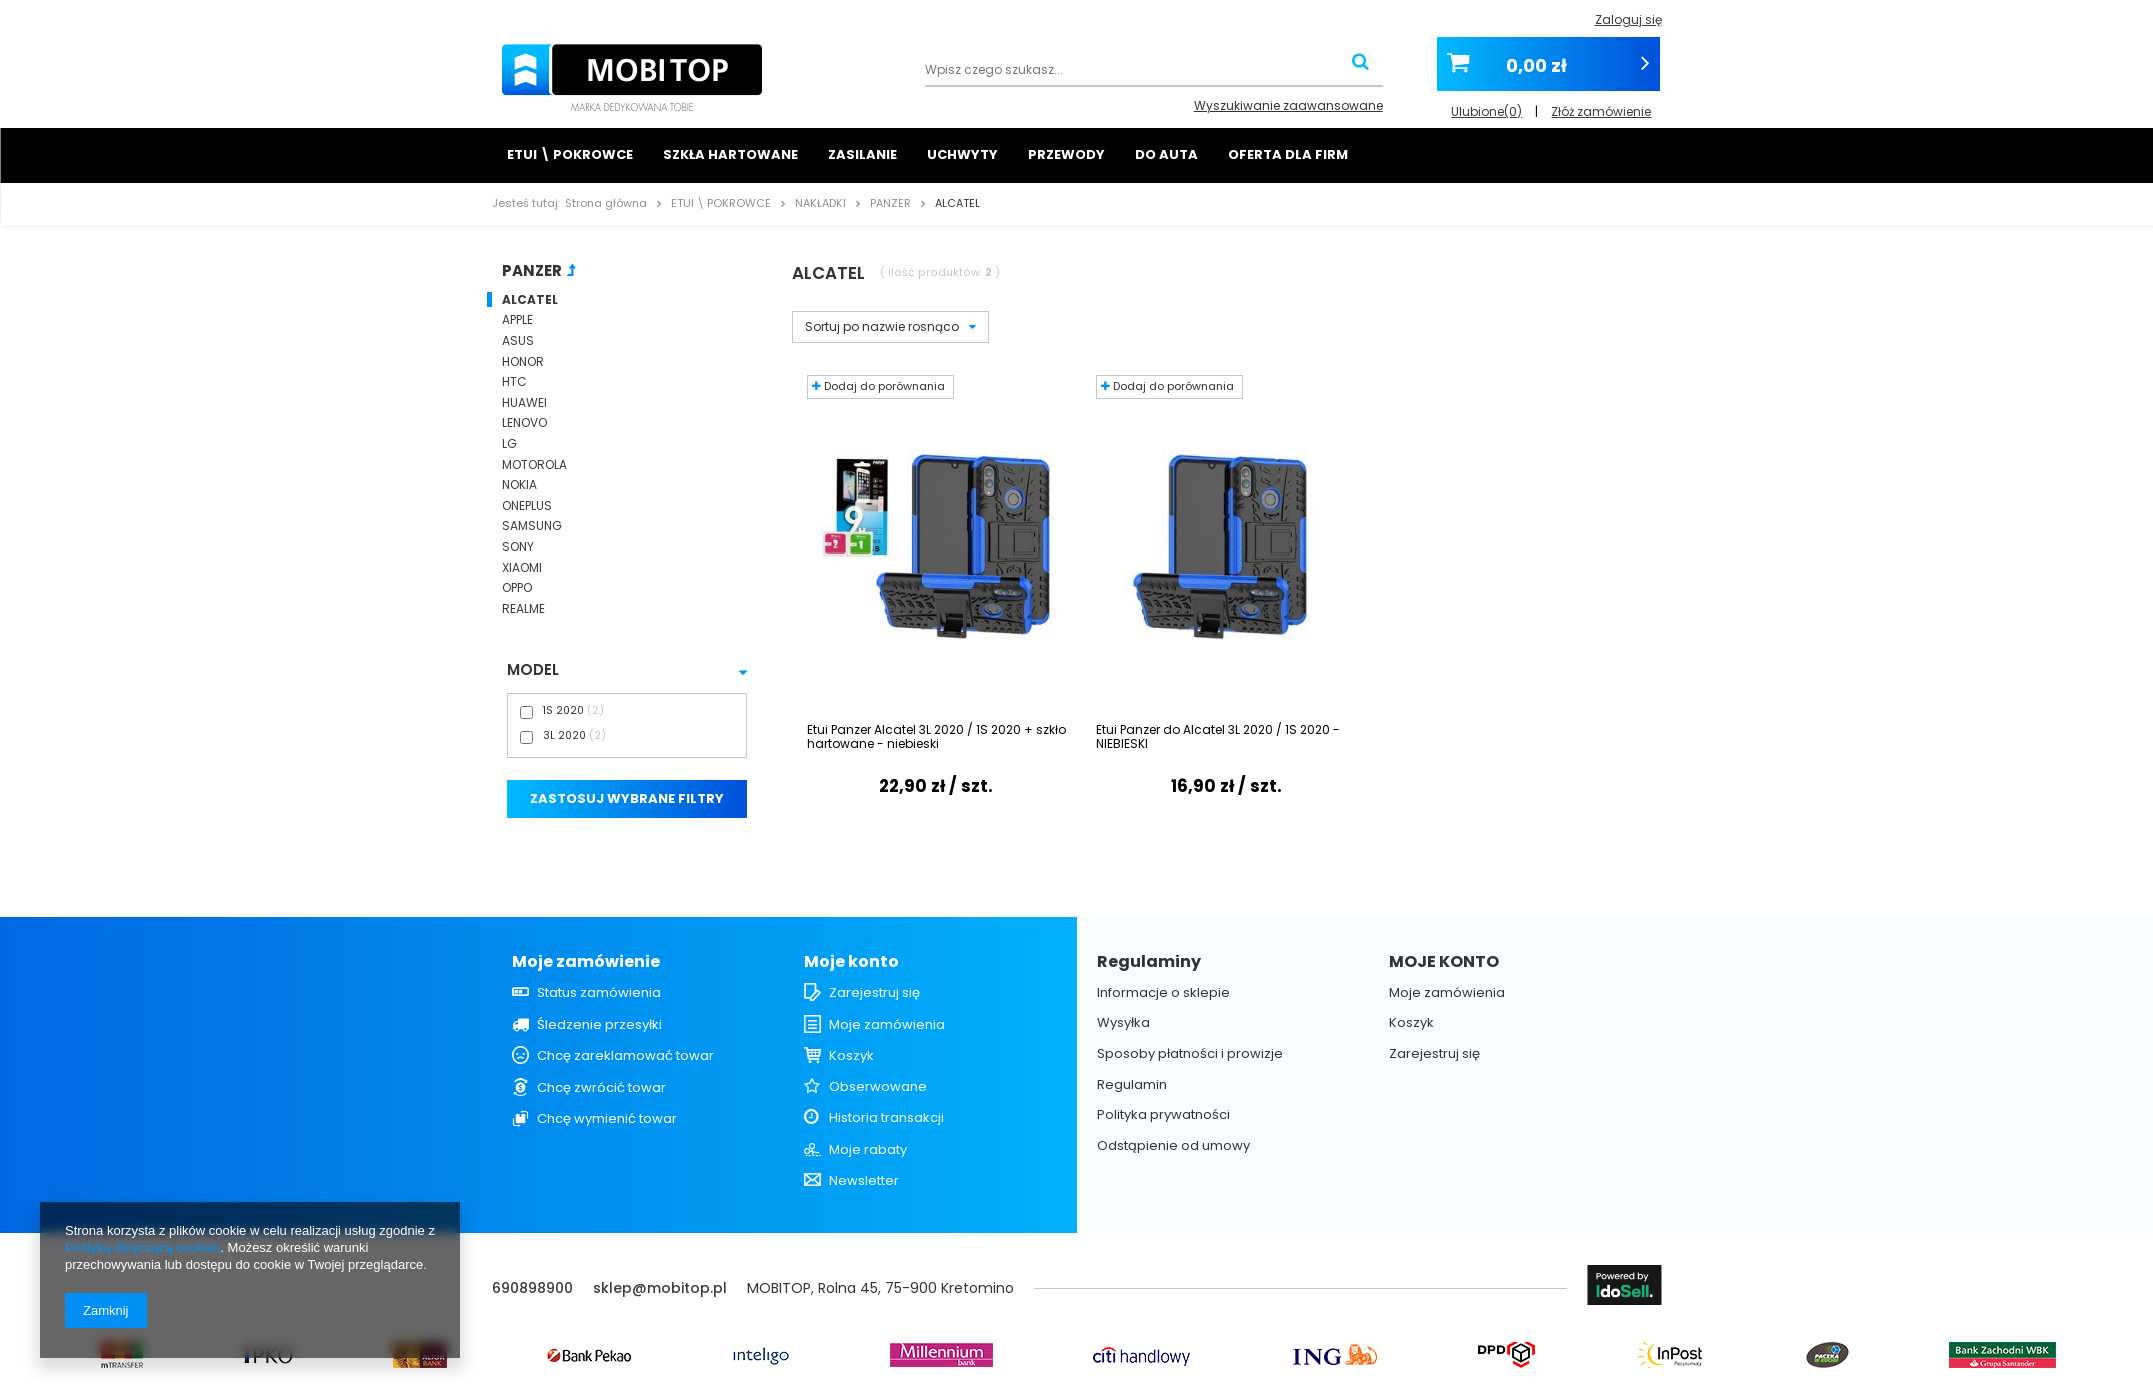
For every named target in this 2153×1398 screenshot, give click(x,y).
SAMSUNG (532, 526)
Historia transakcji (886, 1118)
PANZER (890, 203)
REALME (523, 609)
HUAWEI (524, 403)
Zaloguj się (1628, 20)
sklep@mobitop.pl (660, 1288)
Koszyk (851, 1056)
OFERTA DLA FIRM (1288, 154)
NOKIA (519, 485)
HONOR (523, 362)
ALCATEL (530, 300)
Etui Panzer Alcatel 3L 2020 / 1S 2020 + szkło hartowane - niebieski (936, 737)
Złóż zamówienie (1601, 105)
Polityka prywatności (1163, 1115)
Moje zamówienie (586, 962)
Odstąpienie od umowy (1173, 1146)
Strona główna (606, 203)
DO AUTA (1166, 154)
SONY (518, 547)
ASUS (518, 341)
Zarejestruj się (874, 993)
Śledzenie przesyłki (599, 1025)
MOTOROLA (534, 465)
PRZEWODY (1066, 154)
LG (509, 444)
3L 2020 (564, 735)
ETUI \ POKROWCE (570, 154)
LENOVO (524, 423)
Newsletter (864, 1181)
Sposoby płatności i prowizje (1190, 1054)
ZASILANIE (862, 154)
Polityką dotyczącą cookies (142, 1247)
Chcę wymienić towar (607, 1119)
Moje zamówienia (887, 1025)
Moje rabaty (868, 1150)
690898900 (532, 1288)
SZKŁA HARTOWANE (730, 154)
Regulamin (1132, 1085)
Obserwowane (878, 1087)
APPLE (517, 320)
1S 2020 (563, 710)
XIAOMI (522, 568)
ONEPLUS (527, 506)
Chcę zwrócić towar (601, 1088)
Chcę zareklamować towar (625, 1056)
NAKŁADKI (820, 203)
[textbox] (1154, 71)
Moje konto (851, 962)
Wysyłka (1123, 1023)
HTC (514, 382)
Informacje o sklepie (1163, 993)
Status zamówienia (599, 993)
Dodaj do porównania (878, 386)
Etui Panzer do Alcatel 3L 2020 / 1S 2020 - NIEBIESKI (1218, 737)
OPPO (517, 588)
